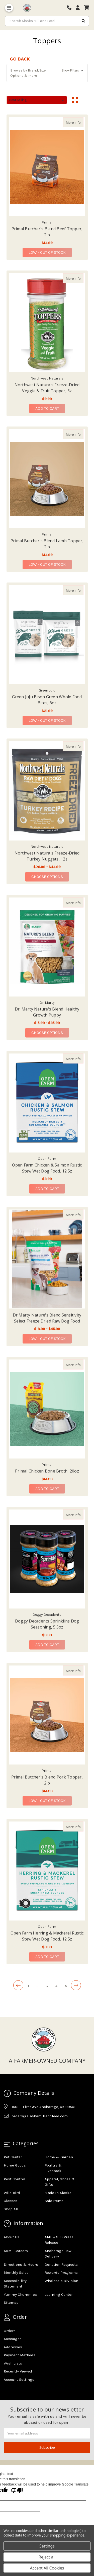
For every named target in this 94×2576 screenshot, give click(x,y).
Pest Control (14, 2179)
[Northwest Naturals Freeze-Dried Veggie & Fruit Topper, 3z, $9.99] (47, 323)
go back (20, 59)
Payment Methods (19, 2355)
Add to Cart (47, 408)
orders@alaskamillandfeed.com (40, 2116)
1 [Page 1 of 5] (28, 1986)
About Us (11, 2237)
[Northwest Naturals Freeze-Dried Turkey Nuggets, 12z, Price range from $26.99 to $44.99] (47, 791)
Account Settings (19, 2379)
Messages (13, 2338)
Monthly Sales (16, 2272)
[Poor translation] (16, 2491)
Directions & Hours (21, 2264)
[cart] (86, 7)
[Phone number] (71, 7)
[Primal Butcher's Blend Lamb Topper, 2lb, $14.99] (47, 479)
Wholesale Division (61, 2280)
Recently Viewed (18, 2371)
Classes (10, 2200)
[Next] (76, 1985)
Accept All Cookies (47, 2568)
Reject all (47, 2557)
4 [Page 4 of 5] (56, 1986)
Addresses (13, 2347)
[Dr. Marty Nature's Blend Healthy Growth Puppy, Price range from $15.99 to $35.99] (47, 947)
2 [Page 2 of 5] (38, 1986)
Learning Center (59, 2294)
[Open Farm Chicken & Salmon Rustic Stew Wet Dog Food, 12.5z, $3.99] (47, 1103)
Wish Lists (13, 2363)
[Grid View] (75, 100)
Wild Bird (12, 2192)
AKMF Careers (16, 2250)
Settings (47, 2546)
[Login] (79, 7)
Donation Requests (61, 2264)
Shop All (11, 2209)
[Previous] (18, 1985)
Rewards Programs (61, 2272)
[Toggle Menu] (9, 8)
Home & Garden (59, 2157)
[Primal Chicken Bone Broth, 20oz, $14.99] (47, 1409)
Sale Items (54, 2200)
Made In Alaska (58, 2192)
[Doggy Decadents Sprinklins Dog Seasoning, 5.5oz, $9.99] (47, 1559)
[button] (47, 73)
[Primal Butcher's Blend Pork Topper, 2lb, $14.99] (47, 1715)
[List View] (84, 100)
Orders (10, 2330)
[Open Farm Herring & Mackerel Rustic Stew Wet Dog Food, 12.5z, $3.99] (47, 1871)
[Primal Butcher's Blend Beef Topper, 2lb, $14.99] (47, 167)
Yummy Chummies (20, 2294)
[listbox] (37, 100)
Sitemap (11, 2302)
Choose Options (50, 876)
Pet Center (13, 2157)
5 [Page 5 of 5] (66, 1986)
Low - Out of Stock (47, 252)
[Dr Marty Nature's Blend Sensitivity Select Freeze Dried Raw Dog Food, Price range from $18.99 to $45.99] (47, 1259)
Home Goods (15, 2165)
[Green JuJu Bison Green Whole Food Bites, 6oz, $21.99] (47, 635)
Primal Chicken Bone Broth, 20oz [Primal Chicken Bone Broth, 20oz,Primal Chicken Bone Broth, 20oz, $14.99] (47, 1471)
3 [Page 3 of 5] (47, 1986)
